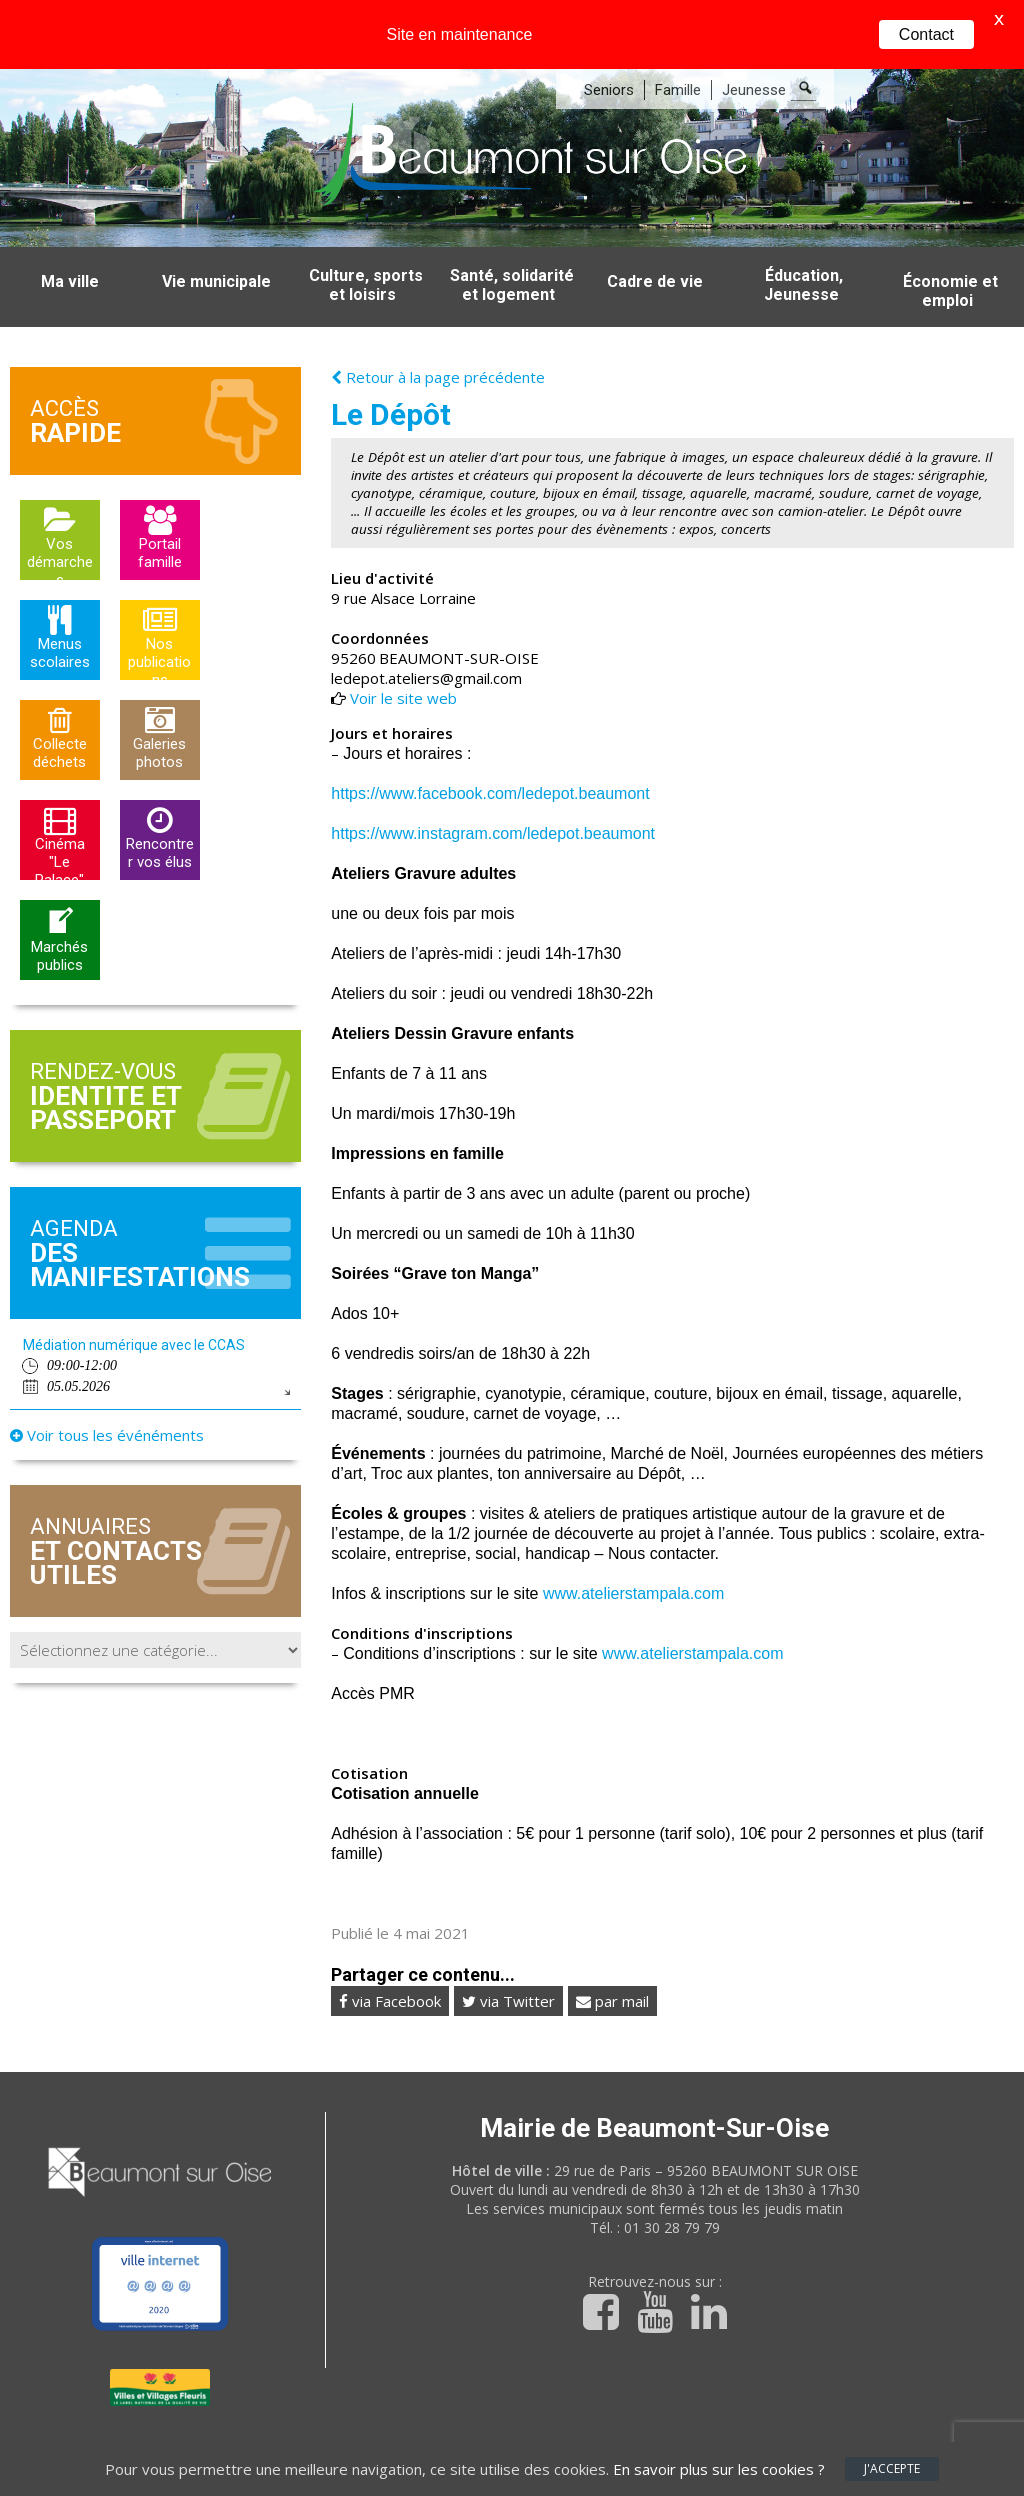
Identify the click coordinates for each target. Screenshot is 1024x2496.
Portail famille (160, 514)
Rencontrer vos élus (160, 814)
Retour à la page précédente (438, 338)
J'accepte (892, 2468)
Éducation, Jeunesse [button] (804, 246)
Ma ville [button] (70, 242)
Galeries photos (159, 714)
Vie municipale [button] (216, 242)
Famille (678, 51)
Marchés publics (59, 917)
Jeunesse (754, 51)
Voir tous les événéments (107, 1396)
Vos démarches (60, 518)
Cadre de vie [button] (655, 242)
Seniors (609, 51)
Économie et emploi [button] (950, 252)
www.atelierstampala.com (633, 1554)
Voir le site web (403, 659)
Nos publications (159, 618)
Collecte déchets (60, 714)
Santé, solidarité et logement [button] (512, 246)
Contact (926, 34)
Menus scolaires (60, 614)
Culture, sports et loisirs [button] (366, 246)
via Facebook (390, 1962)
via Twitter (508, 1962)
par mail (612, 1962)
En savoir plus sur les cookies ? (719, 2469)
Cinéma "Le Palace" (60, 818)
